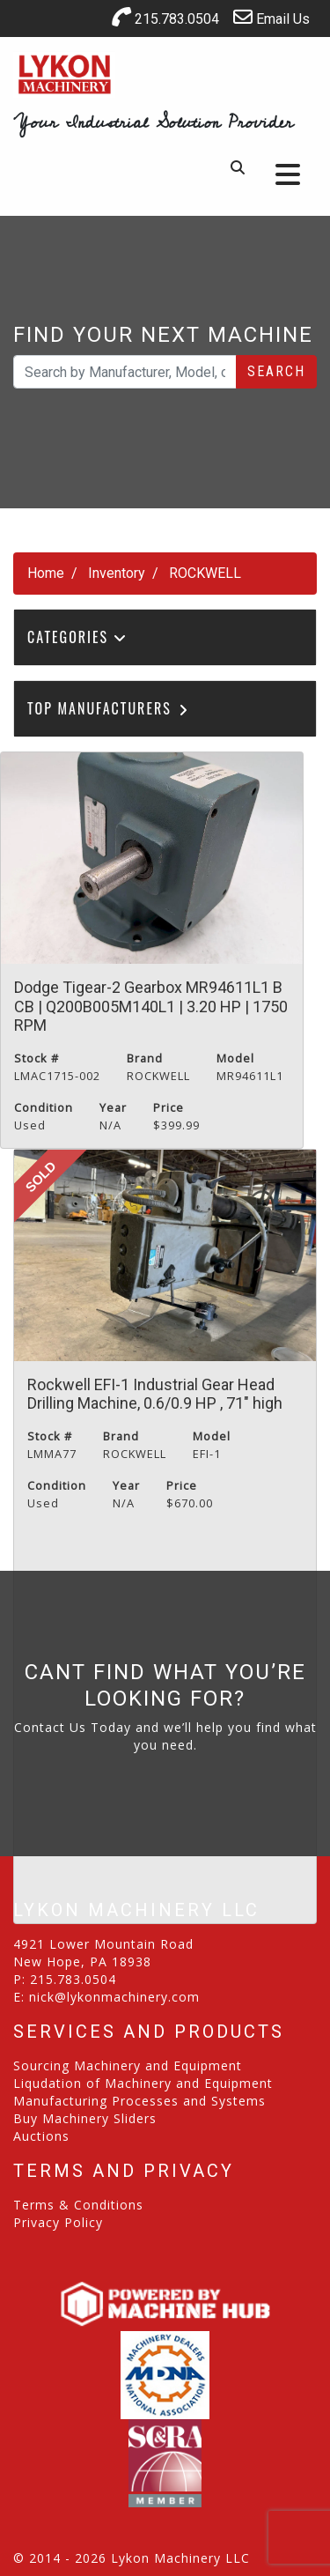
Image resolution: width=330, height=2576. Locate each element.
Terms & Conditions (78, 2204)
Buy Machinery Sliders (85, 2118)
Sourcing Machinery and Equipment (127, 2065)
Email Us (271, 17)
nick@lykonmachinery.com (114, 1996)
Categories (77, 637)
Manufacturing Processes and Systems (139, 2100)
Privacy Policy (58, 2222)
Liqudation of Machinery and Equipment (143, 2083)
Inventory (116, 573)
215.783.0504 (165, 17)
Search (276, 371)
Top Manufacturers (108, 708)
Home (45, 573)
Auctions (41, 2136)
